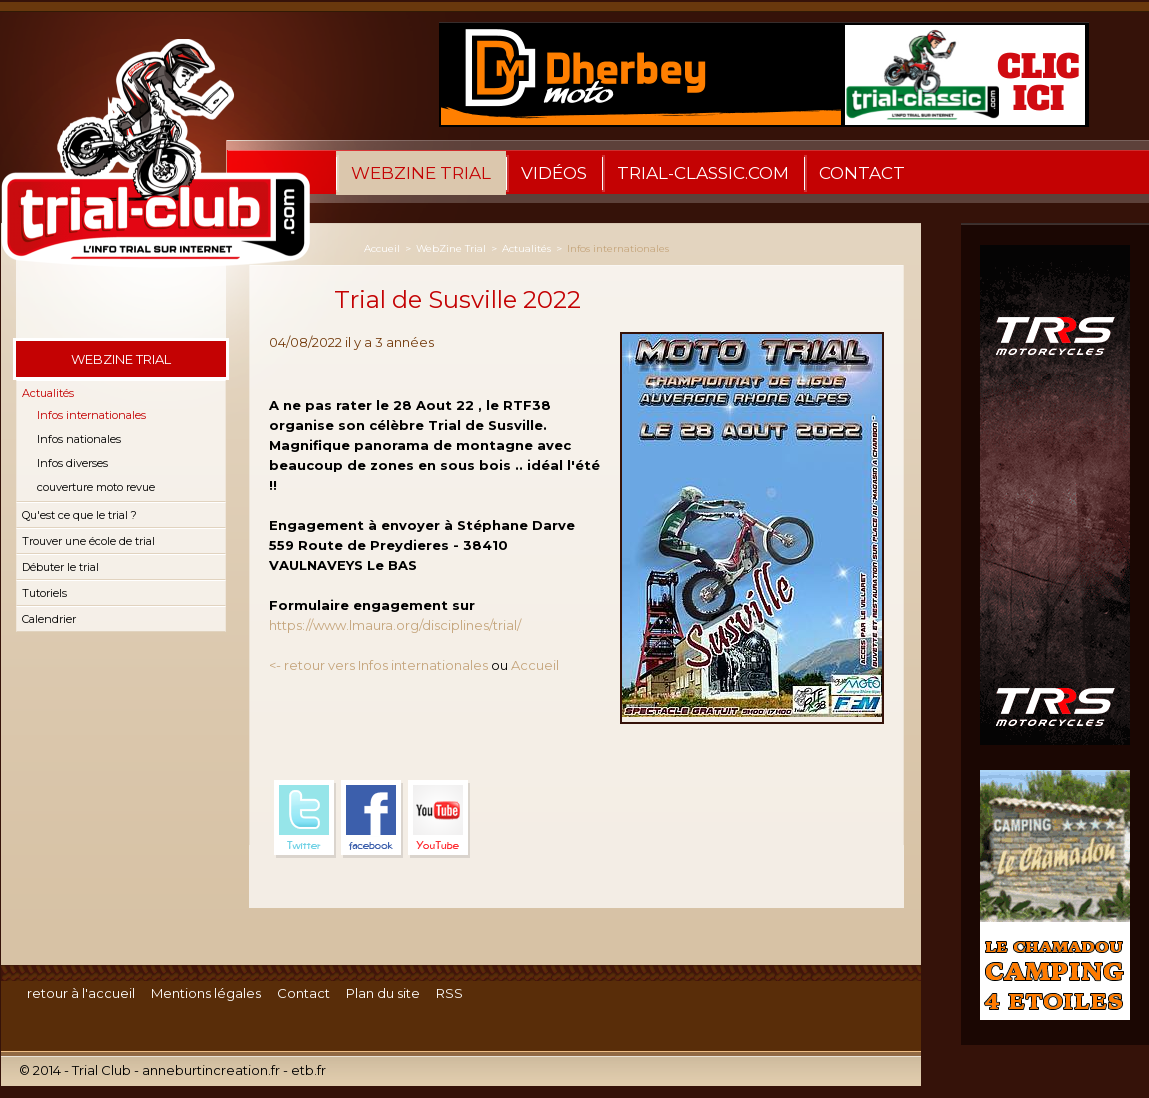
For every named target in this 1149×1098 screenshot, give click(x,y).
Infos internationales (91, 415)
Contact (862, 173)
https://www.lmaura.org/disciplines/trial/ (395, 625)
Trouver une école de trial (88, 541)
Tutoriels (44, 593)
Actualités (48, 393)
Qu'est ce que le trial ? (79, 515)
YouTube (439, 819)
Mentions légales (206, 993)
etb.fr (308, 1070)
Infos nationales (79, 439)
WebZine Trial (421, 173)
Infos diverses (72, 463)
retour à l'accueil (81, 993)
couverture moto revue (96, 487)
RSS (449, 993)
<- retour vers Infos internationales (378, 665)
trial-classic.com (703, 173)
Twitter (305, 819)
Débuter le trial (60, 567)
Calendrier (49, 619)
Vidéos (554, 173)
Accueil (382, 248)
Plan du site (383, 993)
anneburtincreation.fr (211, 1070)
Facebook (372, 819)
